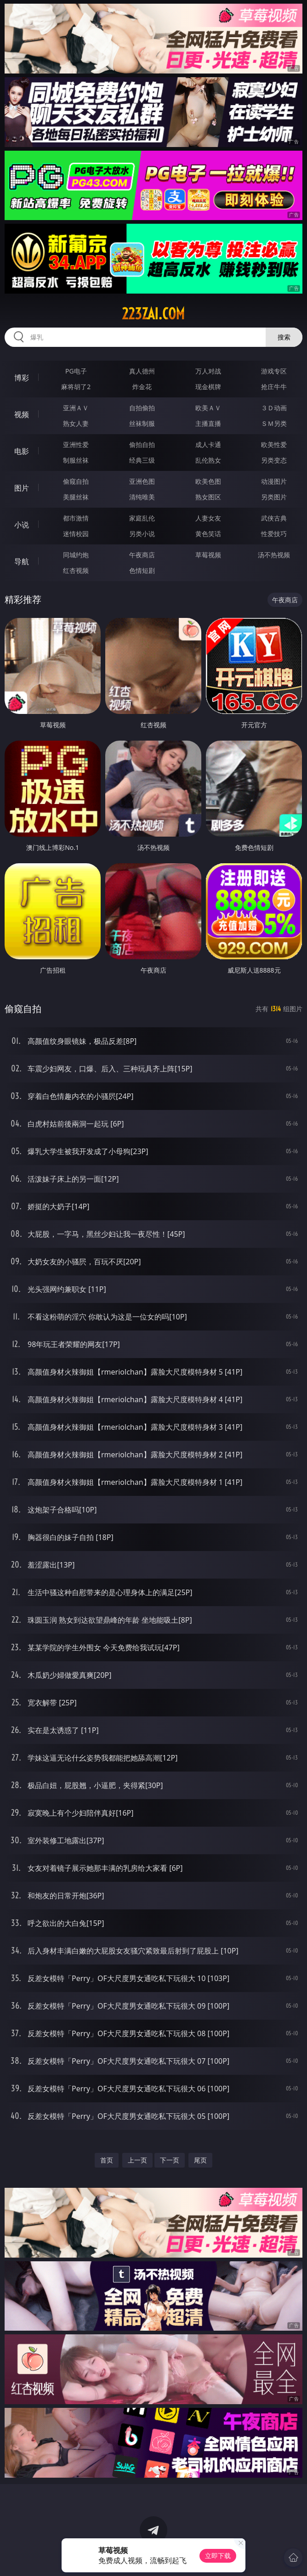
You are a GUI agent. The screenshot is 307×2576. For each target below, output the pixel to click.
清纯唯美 (142, 497)
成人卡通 (208, 444)
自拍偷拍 (142, 407)
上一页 (137, 2160)
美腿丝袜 (76, 497)
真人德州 (142, 371)
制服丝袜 (76, 460)
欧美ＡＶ (208, 407)
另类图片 (274, 497)
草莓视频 (208, 554)
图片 (21, 488)
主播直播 (208, 423)
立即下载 (218, 2555)
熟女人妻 (76, 423)
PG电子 (76, 371)
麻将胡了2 (76, 386)
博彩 (21, 378)
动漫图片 (274, 481)
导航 (21, 561)
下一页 (169, 2160)
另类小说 (142, 533)
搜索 (284, 337)
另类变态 (274, 460)
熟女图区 (208, 497)
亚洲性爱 (76, 444)
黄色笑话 (208, 533)
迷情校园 (76, 533)
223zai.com (153, 314)
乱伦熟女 (208, 460)
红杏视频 (76, 570)
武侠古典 (274, 518)
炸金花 (142, 386)
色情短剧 (142, 570)
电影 (21, 451)
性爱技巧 (274, 533)
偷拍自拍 (142, 444)
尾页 (200, 2160)
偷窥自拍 (76, 481)
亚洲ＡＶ (76, 407)
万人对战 (208, 371)
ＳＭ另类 (274, 423)
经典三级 (142, 460)
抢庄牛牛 (274, 386)
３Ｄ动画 (274, 407)
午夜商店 (142, 554)
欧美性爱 (274, 444)
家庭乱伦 (142, 518)
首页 (106, 2160)
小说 (21, 525)
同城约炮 (76, 554)
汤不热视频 (274, 554)
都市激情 (76, 518)
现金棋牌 (208, 386)
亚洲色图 (142, 481)
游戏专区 (274, 371)
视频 (21, 414)
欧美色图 (208, 481)
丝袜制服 (142, 423)
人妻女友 (208, 518)
